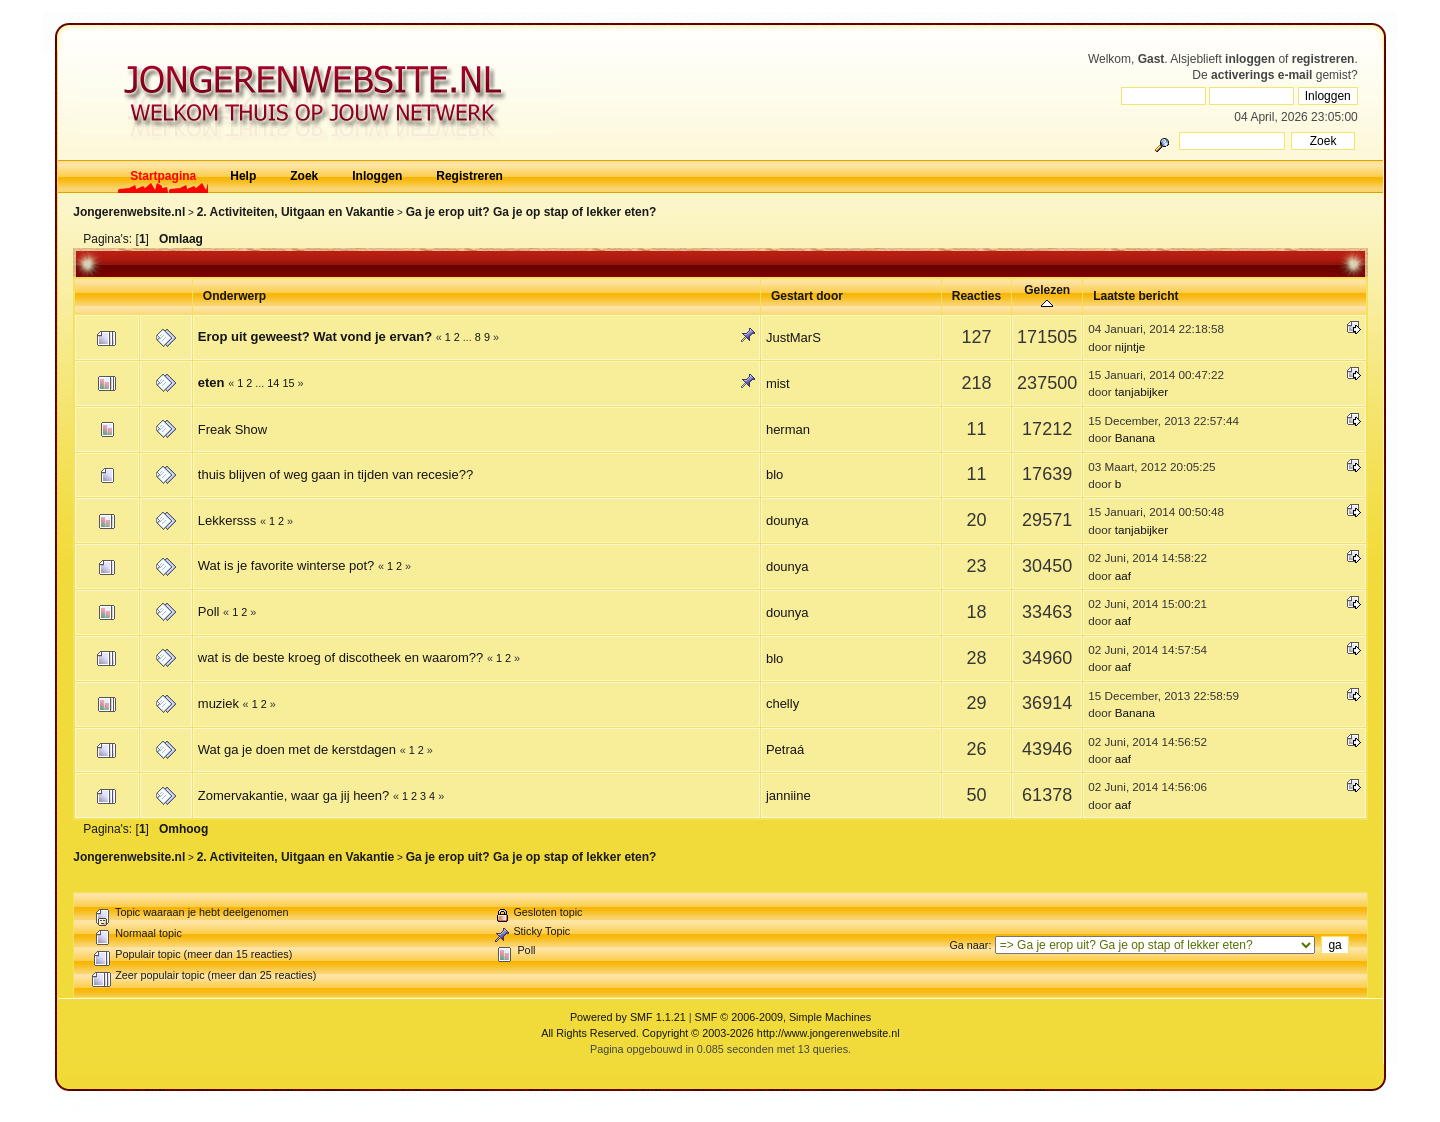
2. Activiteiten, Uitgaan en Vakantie (296, 212)
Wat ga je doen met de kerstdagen (297, 749)
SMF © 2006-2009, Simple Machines (783, 1017)
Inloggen (377, 176)
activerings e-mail (1261, 75)
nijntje (1130, 346)
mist (778, 383)
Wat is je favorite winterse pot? (286, 565)
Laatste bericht (1135, 296)
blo (774, 474)
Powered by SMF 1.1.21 (628, 1017)
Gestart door (807, 296)
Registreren (469, 176)
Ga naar (968, 945)
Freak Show (232, 429)
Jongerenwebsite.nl (129, 212)
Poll (209, 611)
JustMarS (793, 337)
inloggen (1250, 59)
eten (211, 382)
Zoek (304, 176)
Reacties (976, 296)
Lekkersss (227, 520)
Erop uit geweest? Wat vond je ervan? (315, 336)
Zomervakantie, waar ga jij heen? (294, 795)
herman (788, 429)
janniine (788, 795)
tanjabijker (1141, 391)
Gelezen (1047, 296)
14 (273, 383)
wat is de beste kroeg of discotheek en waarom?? (340, 657)
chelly (782, 703)
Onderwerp (234, 296)
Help (243, 176)
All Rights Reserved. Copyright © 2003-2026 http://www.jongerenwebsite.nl (720, 1033)
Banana (1135, 437)
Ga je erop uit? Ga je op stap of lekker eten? (531, 212)
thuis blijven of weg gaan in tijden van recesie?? (335, 474)
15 (288, 383)
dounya (787, 520)
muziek (218, 703)
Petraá (785, 749)
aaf (1123, 575)
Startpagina (163, 176)
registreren (1323, 59)
